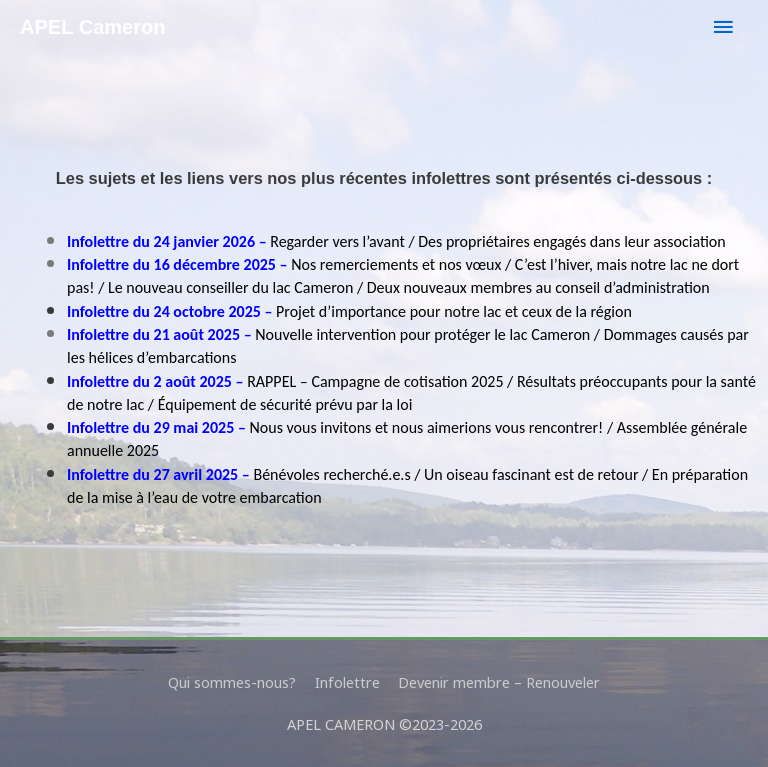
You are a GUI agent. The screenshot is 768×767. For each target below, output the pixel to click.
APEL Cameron (93, 27)
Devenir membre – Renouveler (499, 682)
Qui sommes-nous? (232, 682)
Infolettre (347, 682)
